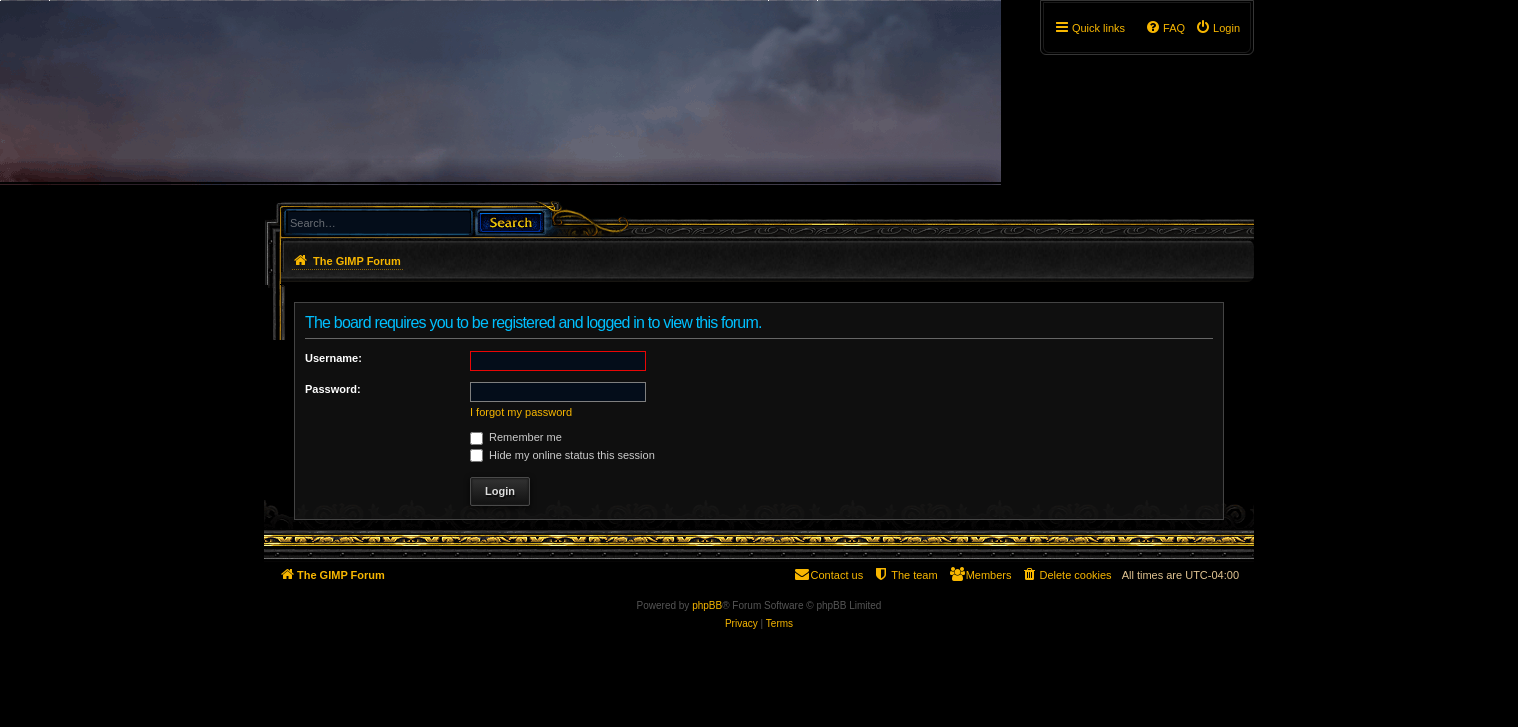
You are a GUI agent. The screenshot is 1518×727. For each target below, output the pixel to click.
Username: (333, 358)
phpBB (707, 605)
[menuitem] (1217, 28)
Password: (333, 389)
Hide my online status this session (562, 455)
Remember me (516, 437)
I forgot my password (521, 412)
